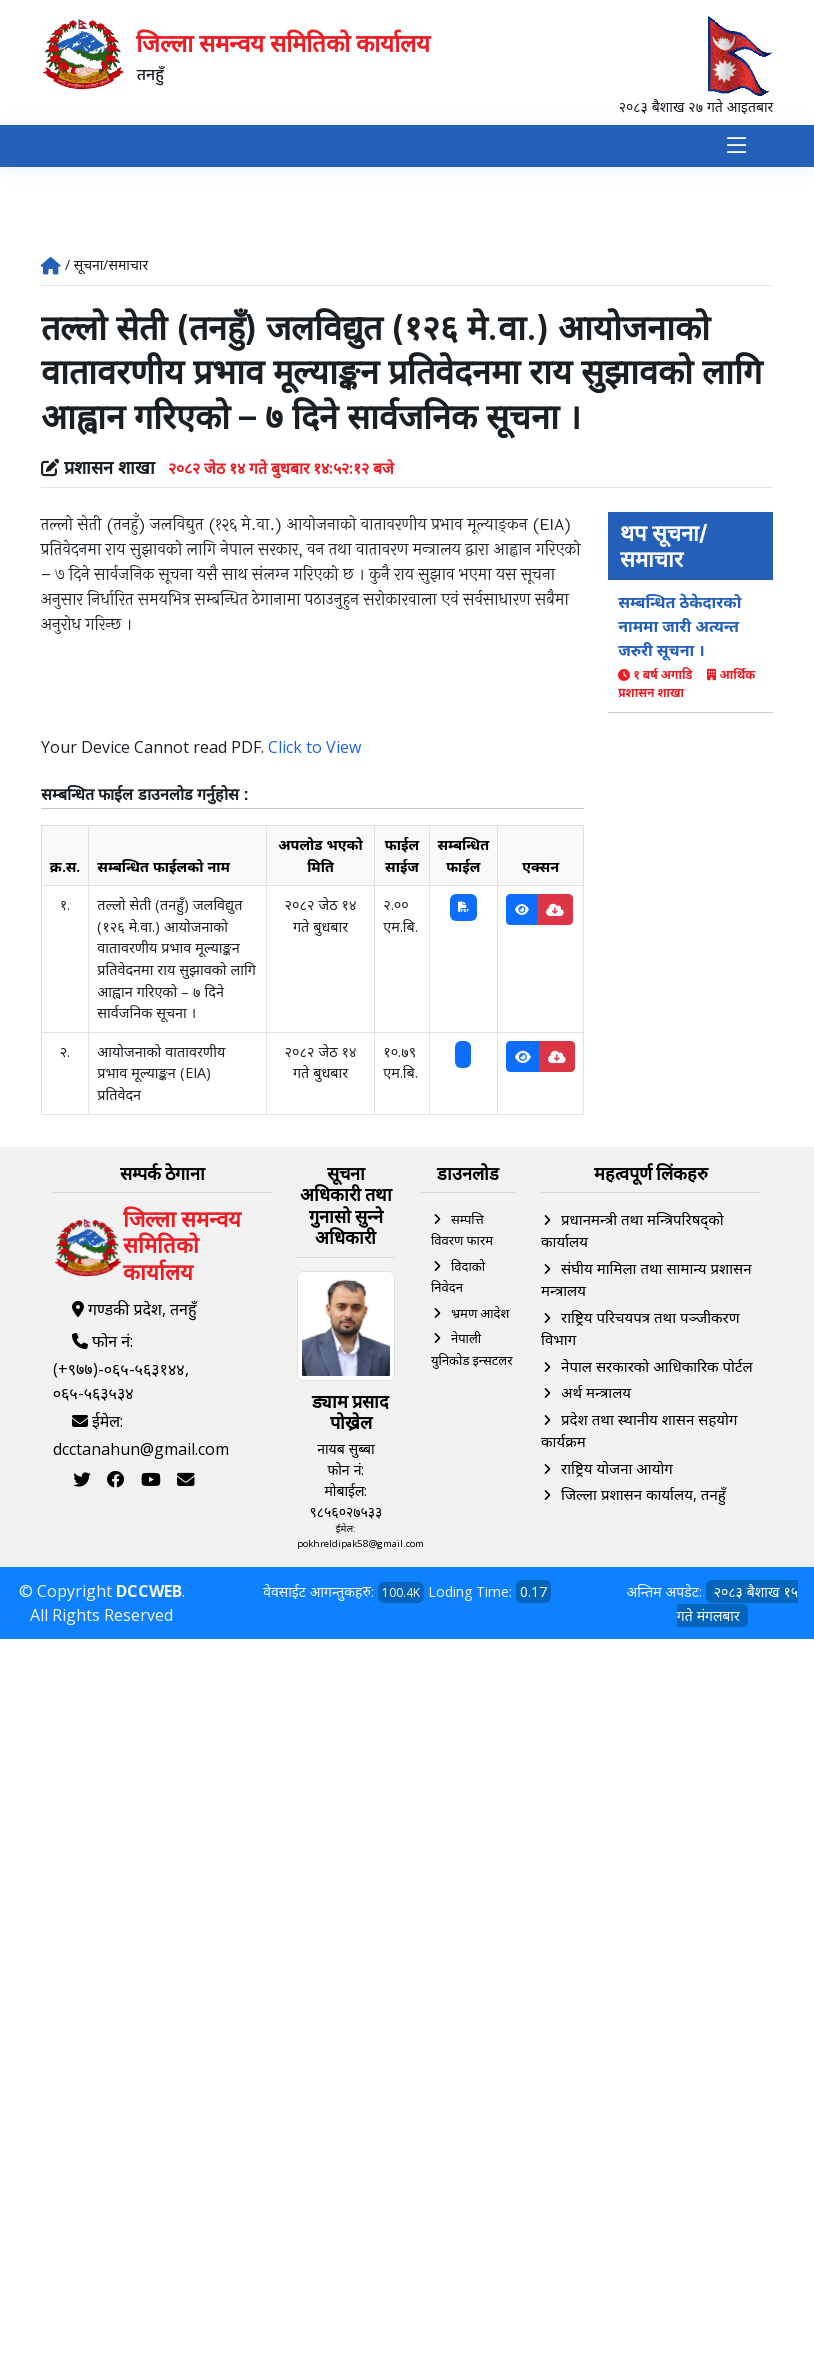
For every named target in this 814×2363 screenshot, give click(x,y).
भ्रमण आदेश (480, 1313)
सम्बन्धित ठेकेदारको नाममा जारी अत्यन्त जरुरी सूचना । (679, 627)
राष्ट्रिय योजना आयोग (617, 1468)
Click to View (314, 747)
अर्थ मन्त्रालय (596, 1393)
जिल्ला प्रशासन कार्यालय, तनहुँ (643, 1495)
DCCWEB (149, 1592)
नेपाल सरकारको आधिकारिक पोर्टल (657, 1366)
